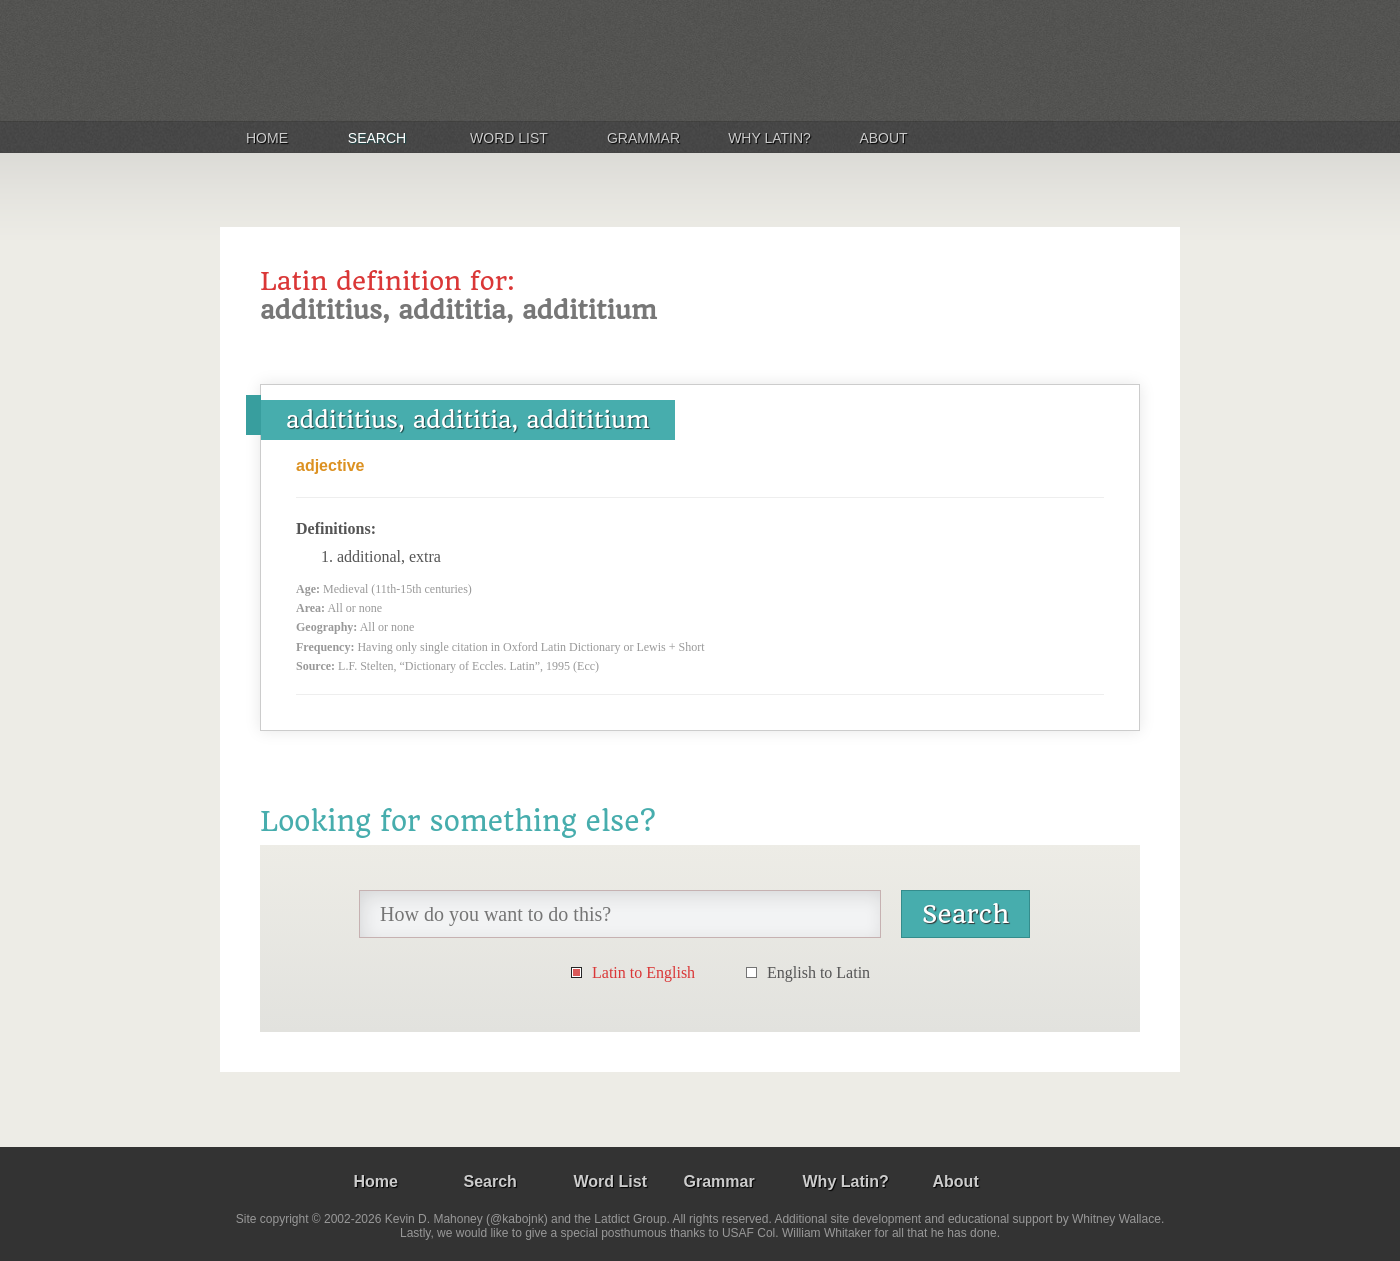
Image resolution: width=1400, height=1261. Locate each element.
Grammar (643, 138)
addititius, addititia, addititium (468, 420)
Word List (509, 138)
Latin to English (643, 972)
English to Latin (818, 972)
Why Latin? (769, 138)
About (883, 138)
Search (377, 138)
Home (267, 138)
